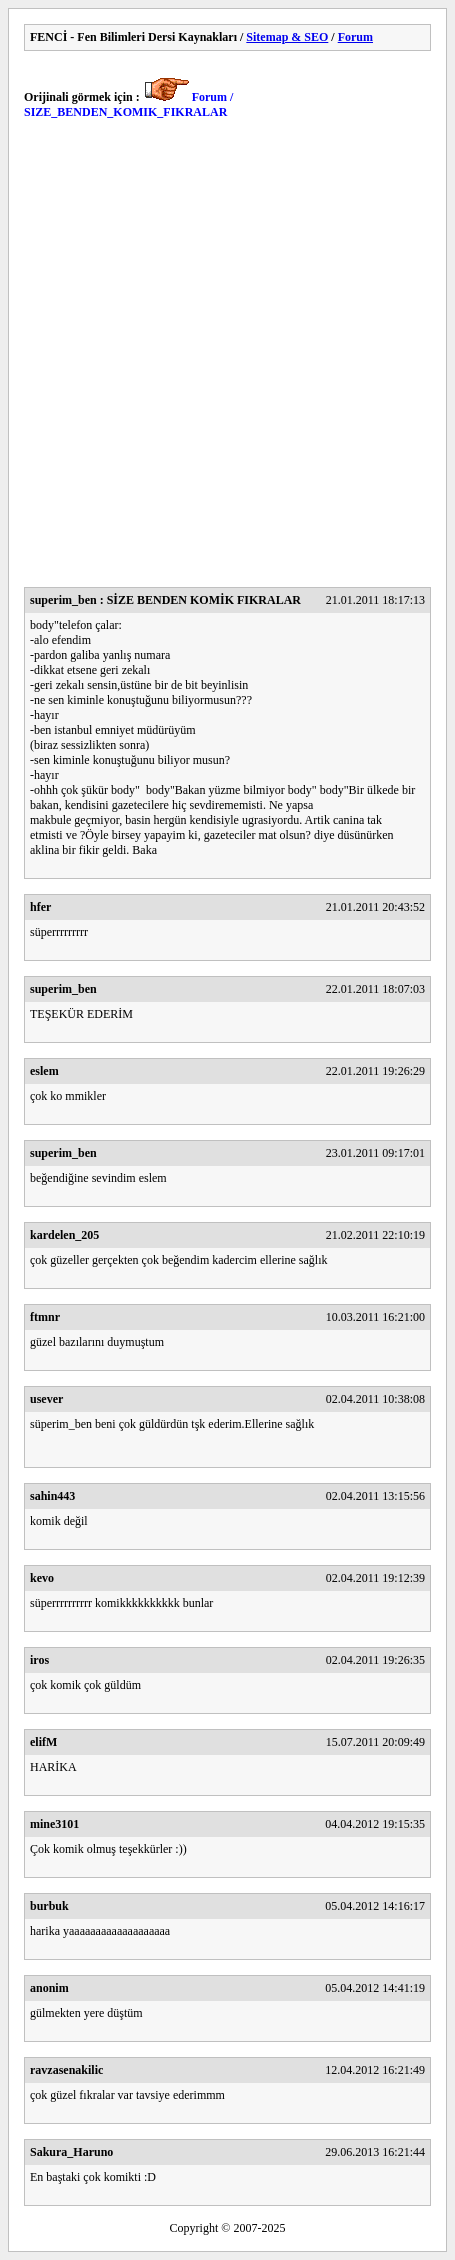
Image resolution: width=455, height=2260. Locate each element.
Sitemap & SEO (287, 37)
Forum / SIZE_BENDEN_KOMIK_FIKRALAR (128, 104)
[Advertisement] (227, 359)
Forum (355, 37)
